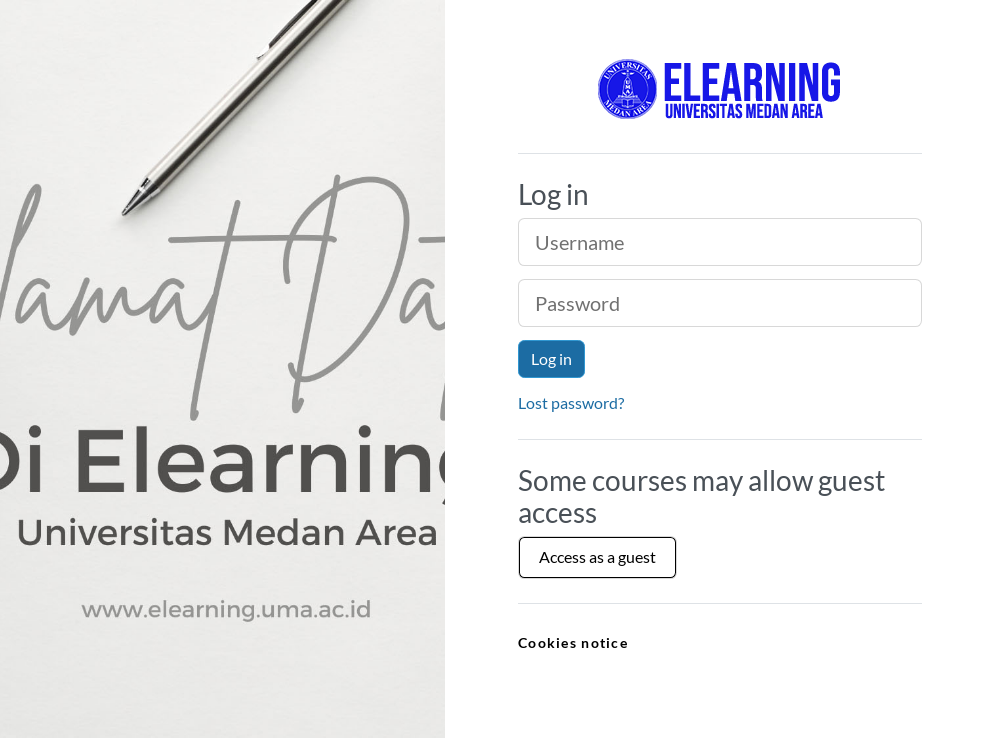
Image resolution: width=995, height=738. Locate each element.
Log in (551, 358)
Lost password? (571, 402)
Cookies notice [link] (573, 642)
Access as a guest (597, 556)
